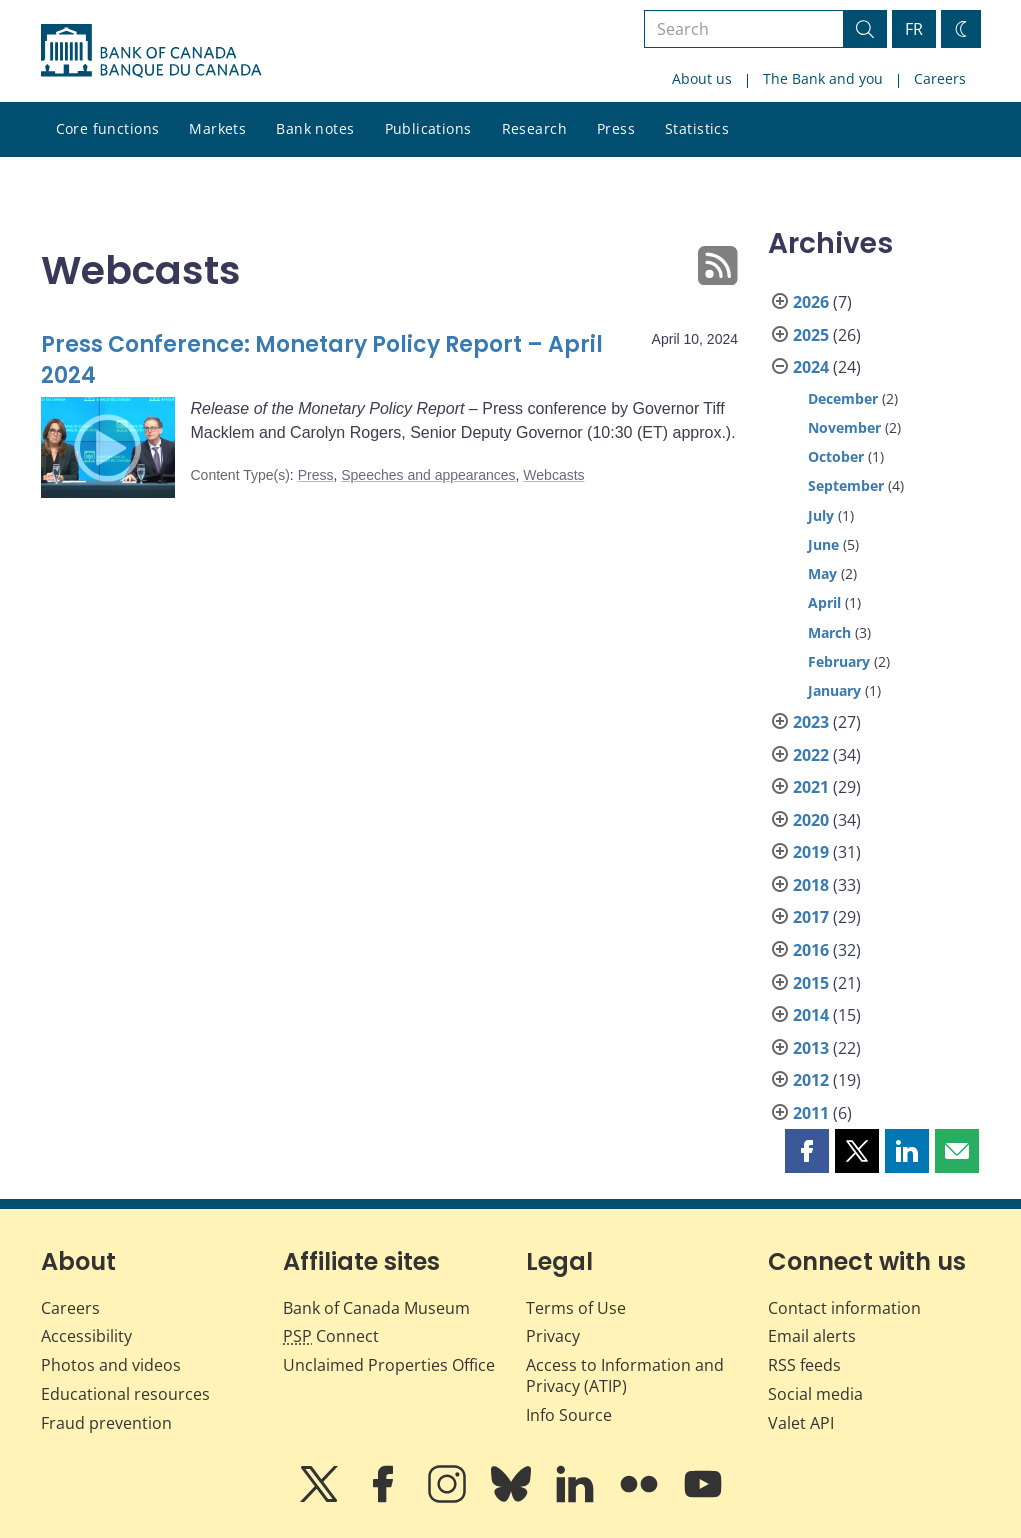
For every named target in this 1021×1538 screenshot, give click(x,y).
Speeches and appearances (428, 475)
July (821, 515)
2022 (811, 755)
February (839, 661)
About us (702, 78)
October (836, 456)
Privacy (553, 1336)
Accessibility (86, 1336)
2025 (811, 335)
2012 (811, 1080)
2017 (811, 917)
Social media (815, 1394)
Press (616, 128)
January (834, 690)
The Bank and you (823, 78)
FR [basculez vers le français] (914, 29)
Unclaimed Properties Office (389, 1365)
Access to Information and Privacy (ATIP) (625, 1375)
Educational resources (125, 1394)
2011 (811, 1113)
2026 (811, 302)
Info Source (569, 1415)
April (824, 602)
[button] (807, 1151)
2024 (811, 367)
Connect (331, 1336)
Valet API (801, 1423)
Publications (428, 128)
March (829, 632)
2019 (811, 852)
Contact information (844, 1308)
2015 (811, 983)
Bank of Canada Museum (376, 1308)
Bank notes (315, 128)
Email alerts (812, 1336)
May (822, 573)
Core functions (108, 128)
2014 (811, 1015)
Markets (217, 128)
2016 (811, 950)
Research (534, 128)
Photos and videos (111, 1365)
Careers (940, 78)
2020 (811, 820)
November (844, 427)
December (843, 398)
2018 (811, 885)
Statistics (697, 128)
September (846, 485)
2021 (811, 787)
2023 (811, 722)
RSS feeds (804, 1365)
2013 (811, 1048)
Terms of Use (576, 1308)
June (823, 544)
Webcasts (553, 475)
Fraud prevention (106, 1423)
